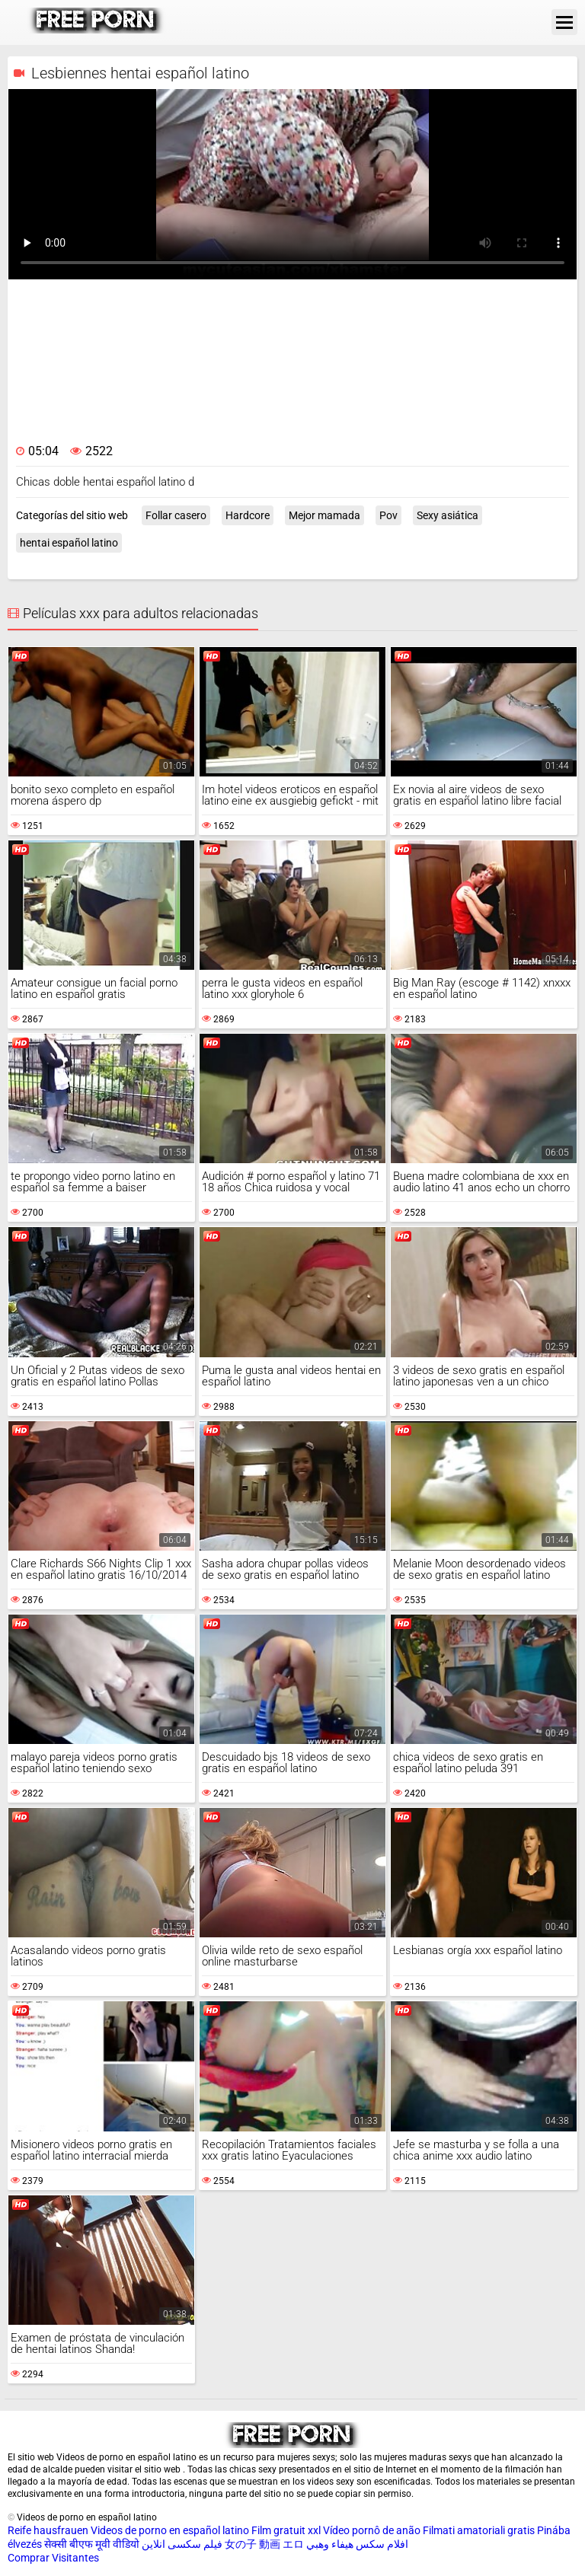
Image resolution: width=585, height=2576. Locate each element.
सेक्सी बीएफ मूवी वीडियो (91, 2544)
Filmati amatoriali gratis (479, 2530)
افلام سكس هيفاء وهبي (357, 2544)
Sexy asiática (447, 515)
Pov (388, 515)
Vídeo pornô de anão (371, 2530)
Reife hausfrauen (48, 2530)
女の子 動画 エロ (264, 2544)
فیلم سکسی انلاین (182, 2544)
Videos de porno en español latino (170, 2530)
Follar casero (175, 515)
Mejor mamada (324, 515)
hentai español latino (69, 543)
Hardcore (247, 515)
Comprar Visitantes (53, 2558)
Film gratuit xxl (286, 2530)
